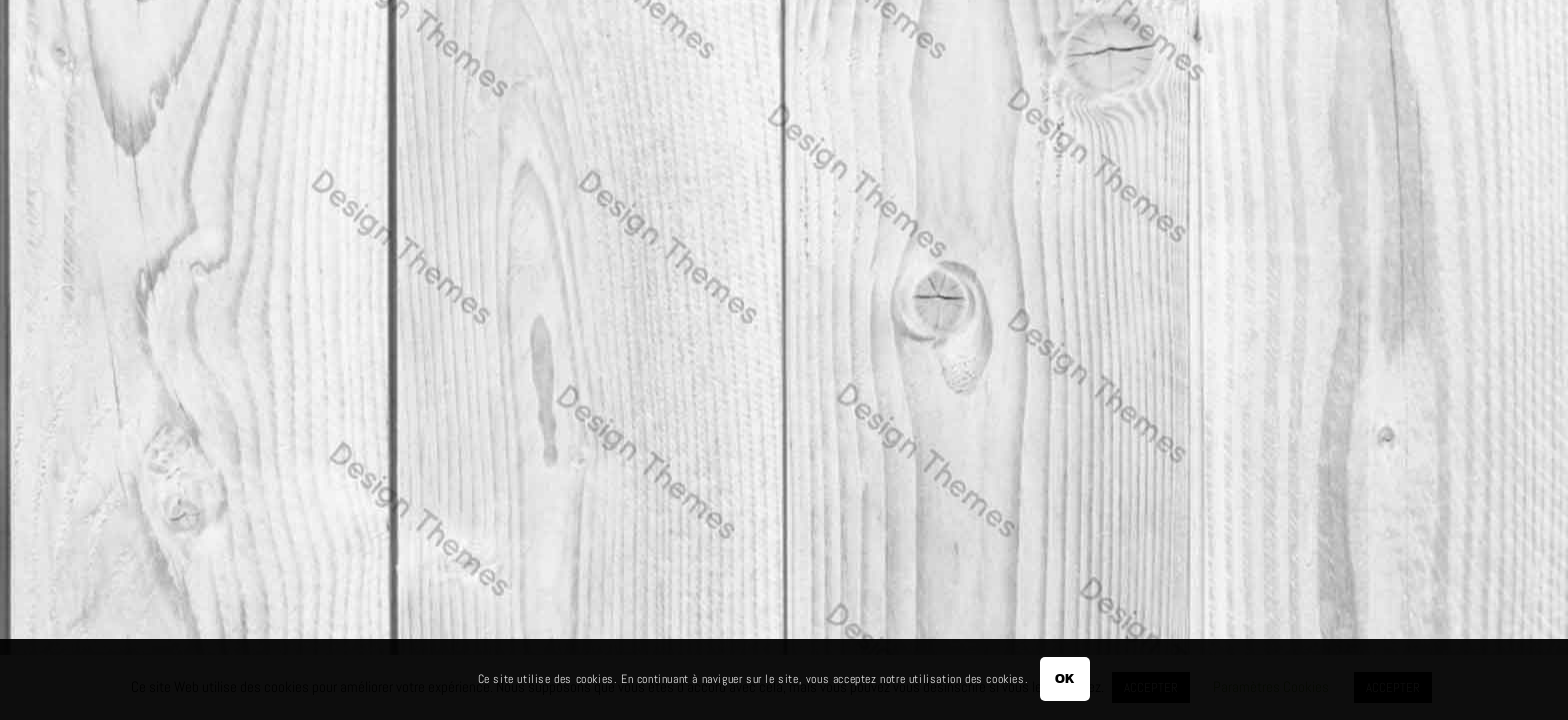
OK (1065, 678)
